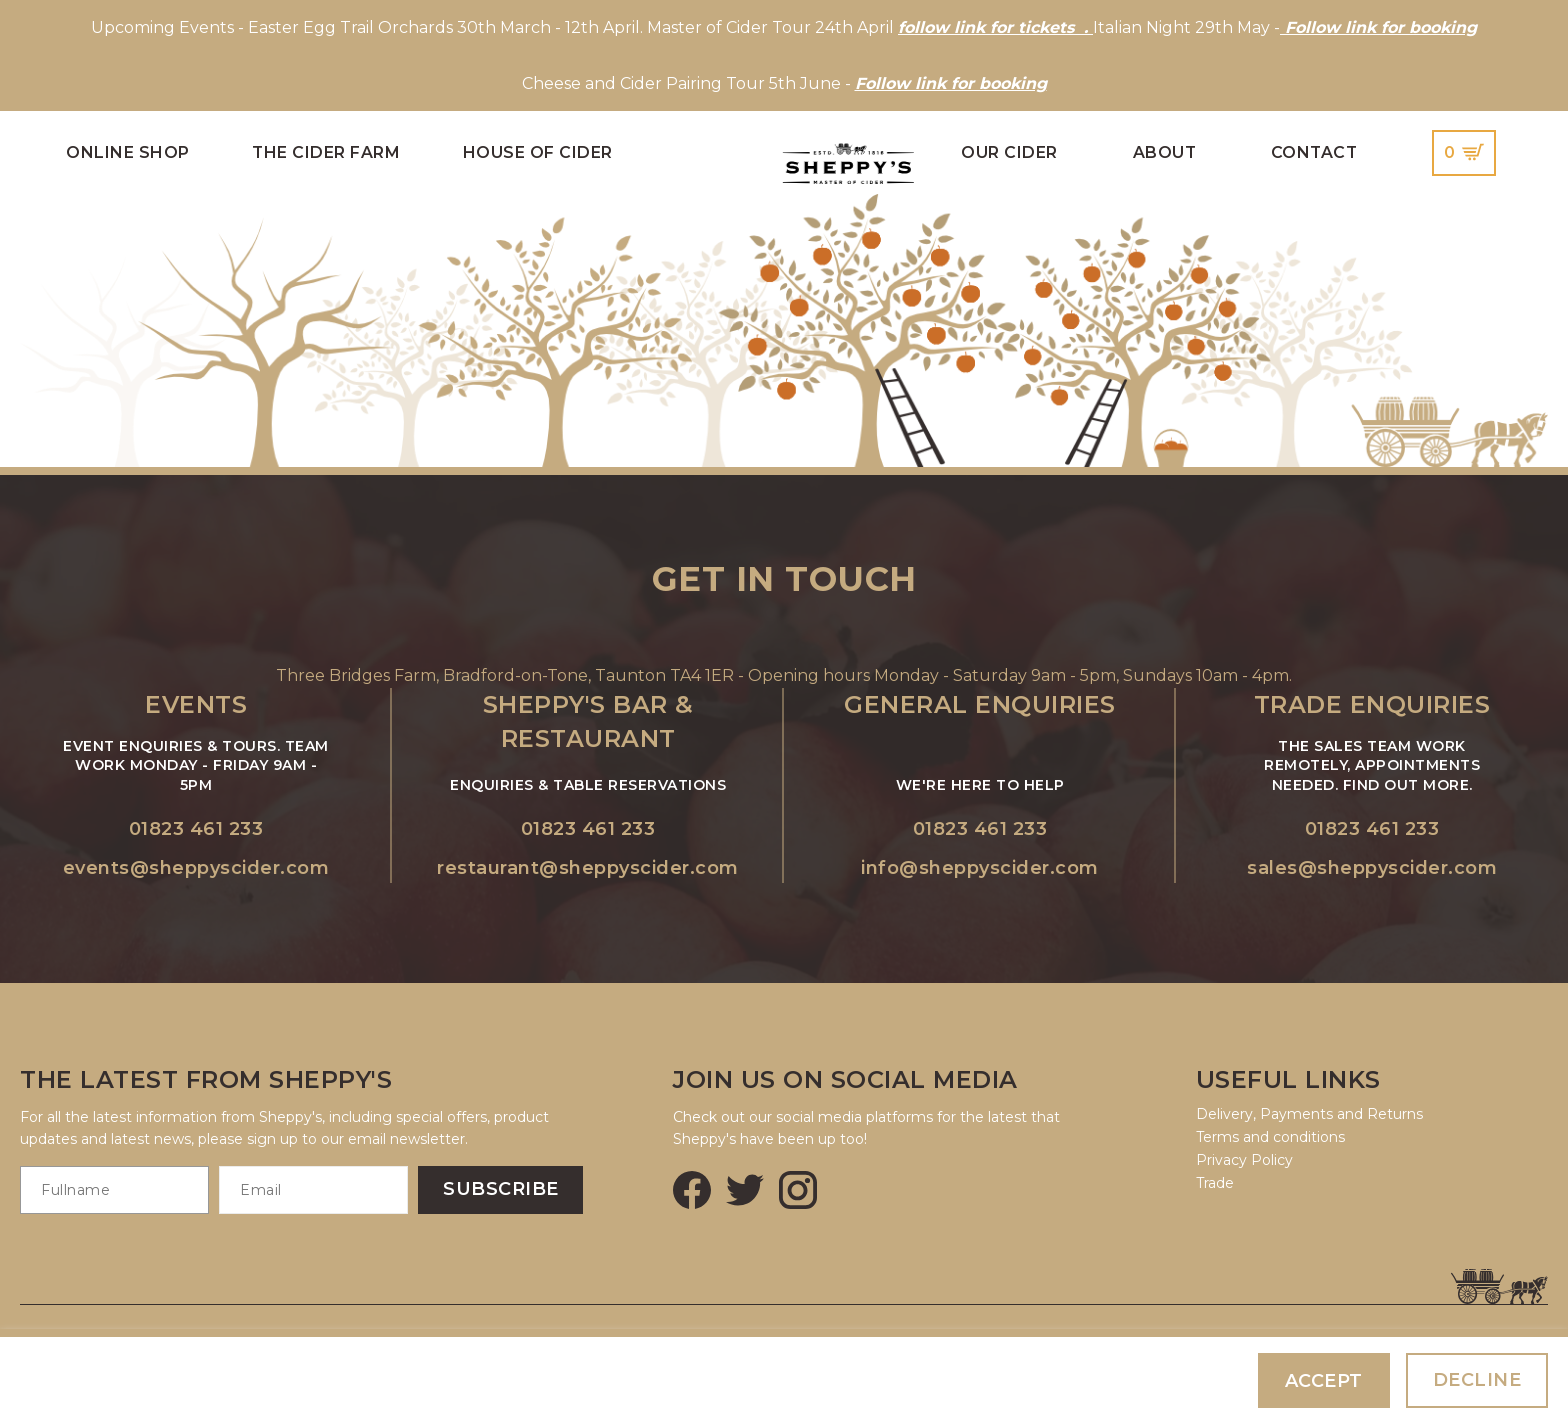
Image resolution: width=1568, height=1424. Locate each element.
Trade (1215, 1183)
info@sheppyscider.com (980, 868)
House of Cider (538, 152)
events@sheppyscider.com (196, 868)
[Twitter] (745, 1190)
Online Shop (128, 152)
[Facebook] (692, 1190)
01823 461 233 (196, 829)
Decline (1477, 1380)
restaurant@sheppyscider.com (588, 868)
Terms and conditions (1270, 1137)
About (1165, 152)
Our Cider (1009, 152)
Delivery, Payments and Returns (1309, 1114)
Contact (1314, 152)
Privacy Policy (1244, 1160)
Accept (1324, 1380)
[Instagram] (798, 1190)
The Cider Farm (326, 152)
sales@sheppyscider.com (1372, 868)
